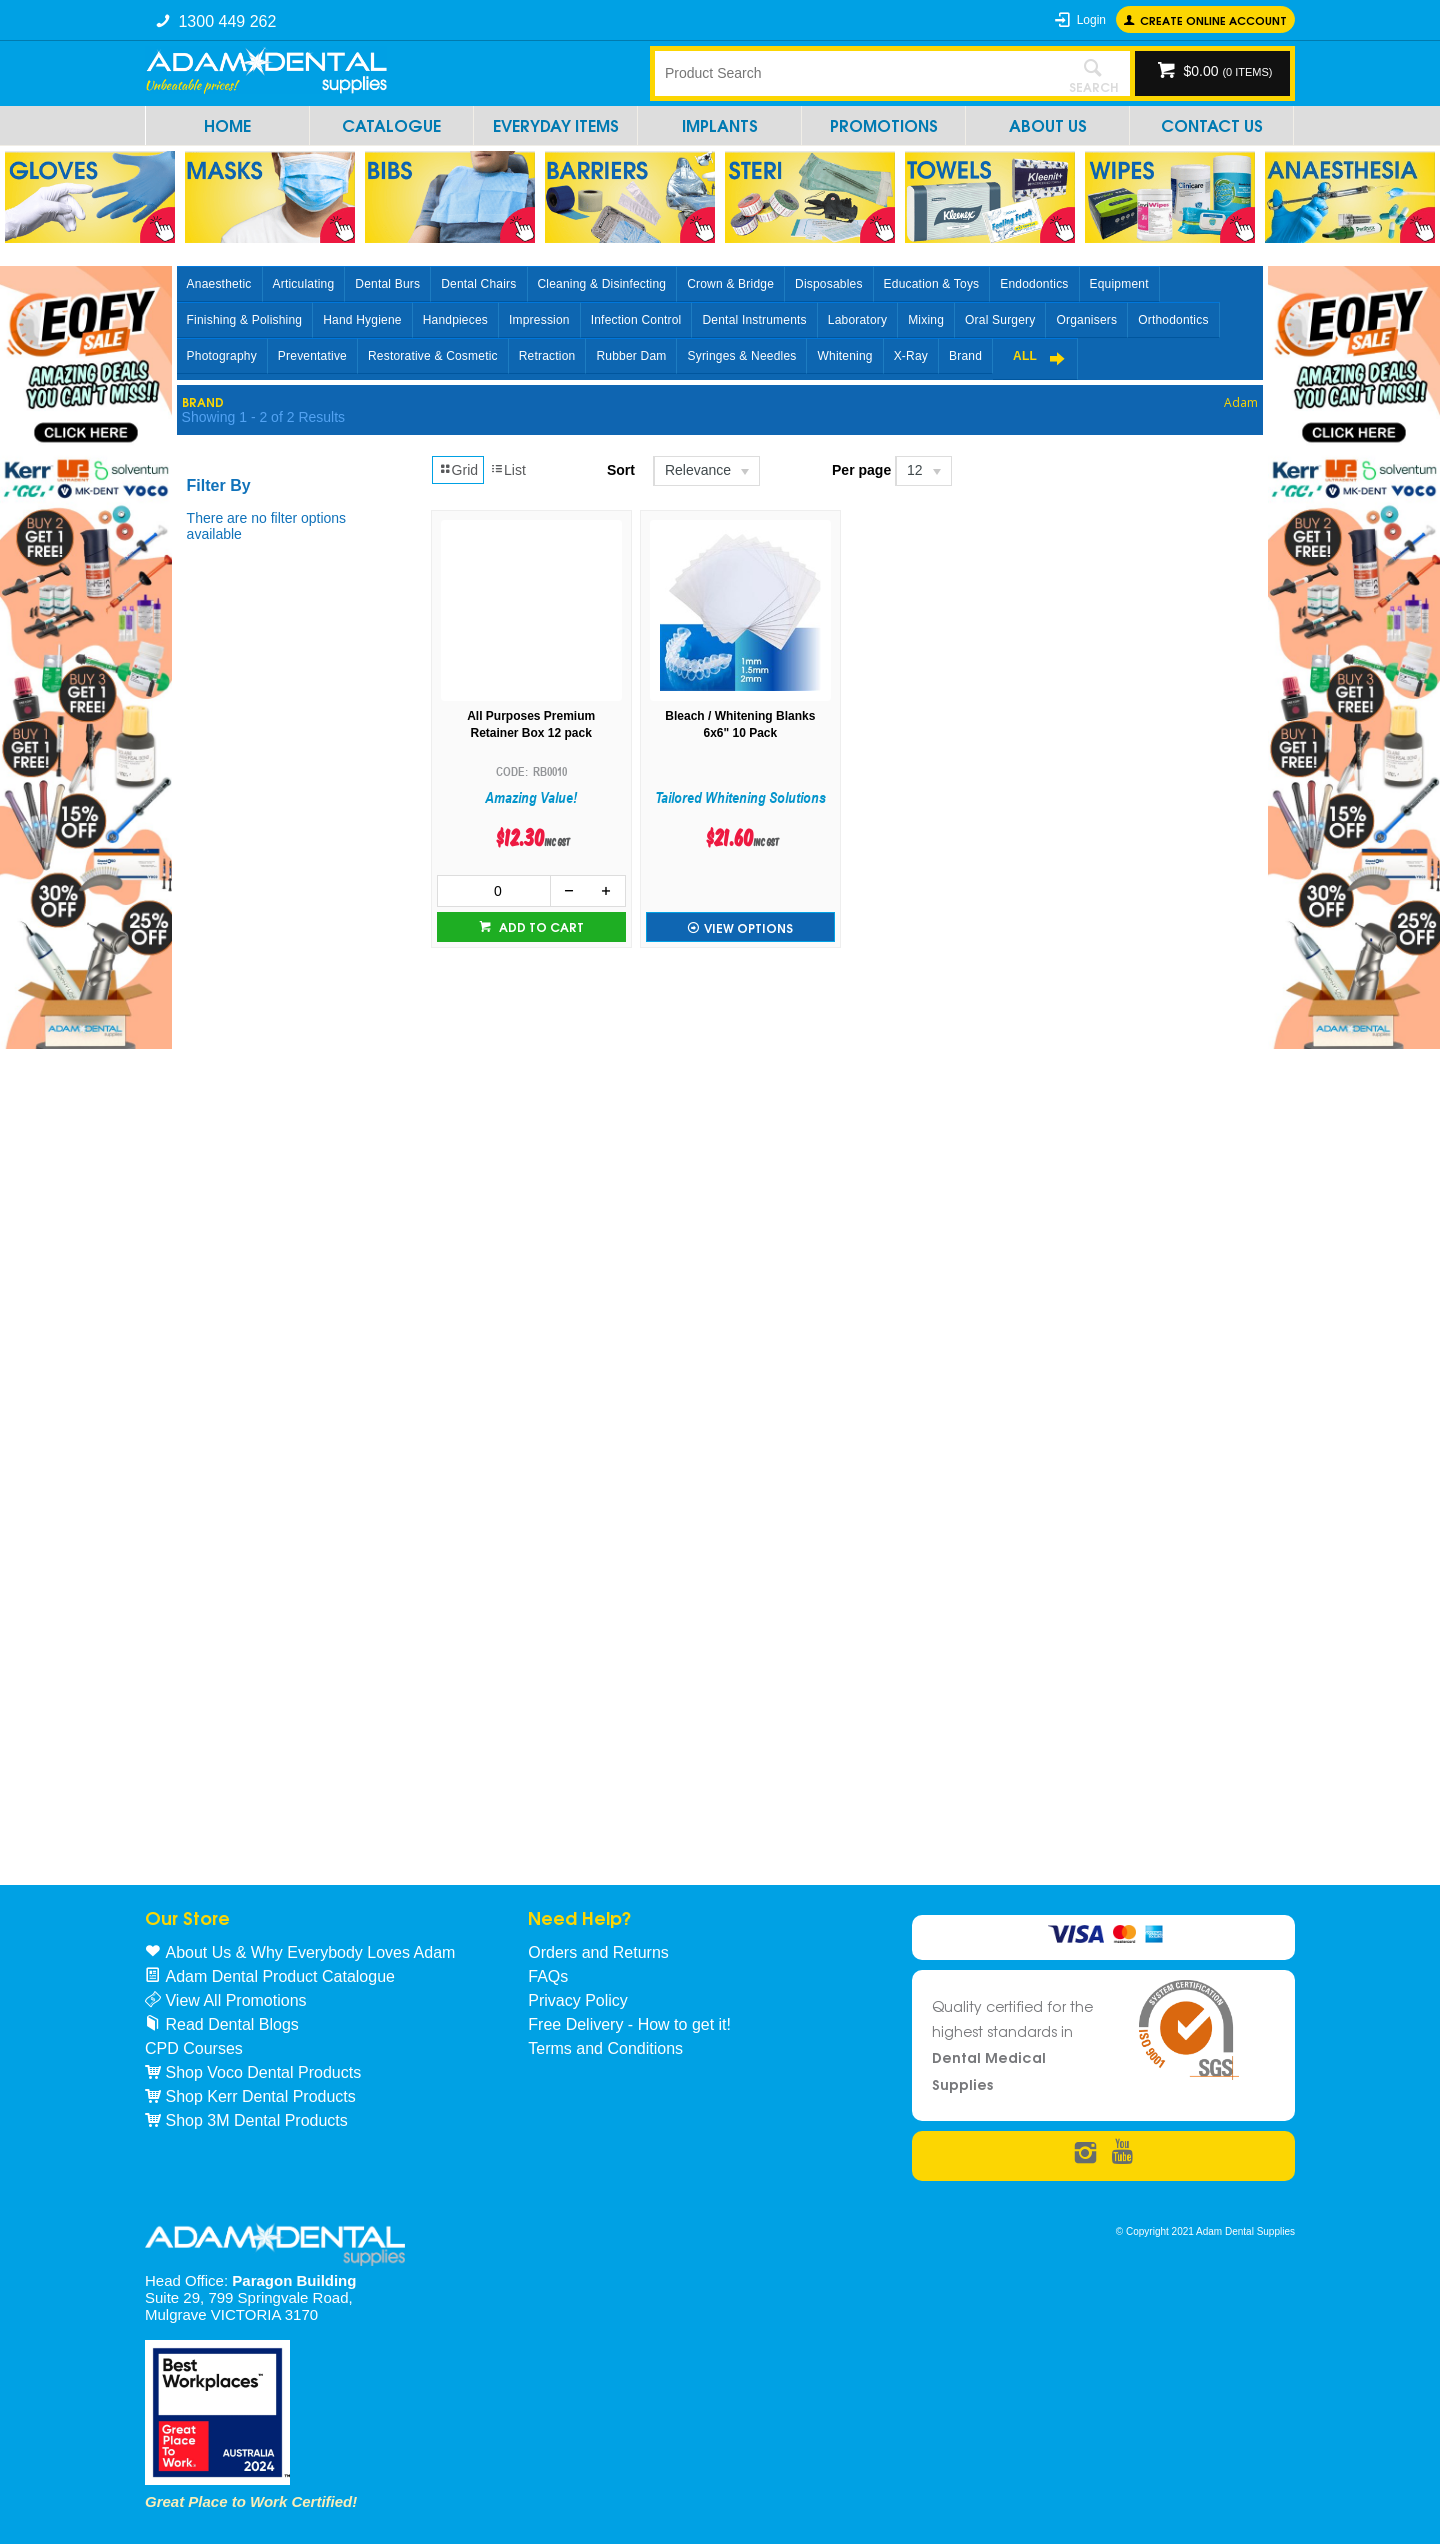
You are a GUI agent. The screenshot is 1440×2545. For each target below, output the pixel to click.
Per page (861, 470)
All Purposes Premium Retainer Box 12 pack (531, 724)
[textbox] (855, 73)
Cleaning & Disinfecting (602, 284)
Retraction (547, 356)
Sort (621, 470)
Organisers (1086, 320)
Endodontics (1034, 284)
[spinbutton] (494, 891)
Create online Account (1213, 19)
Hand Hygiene (362, 320)
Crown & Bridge (730, 284)
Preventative (312, 356)
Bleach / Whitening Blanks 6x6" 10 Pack (740, 724)
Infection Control (636, 320)
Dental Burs (387, 284)
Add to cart (540, 926)
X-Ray (911, 356)
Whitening (844, 356)
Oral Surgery (1000, 320)
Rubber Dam (631, 356)
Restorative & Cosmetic (433, 356)
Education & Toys (932, 284)
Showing (263, 417)
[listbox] (705, 471)
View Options (748, 927)
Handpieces (455, 320)
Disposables (829, 284)
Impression (539, 320)
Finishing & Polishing (245, 320)
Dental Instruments (754, 320)
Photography (222, 356)
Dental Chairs (478, 284)
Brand (965, 356)
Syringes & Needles (741, 356)
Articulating (304, 284)
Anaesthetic (219, 284)
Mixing (926, 320)
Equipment (1119, 284)
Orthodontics (1173, 320)
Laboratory (857, 320)
